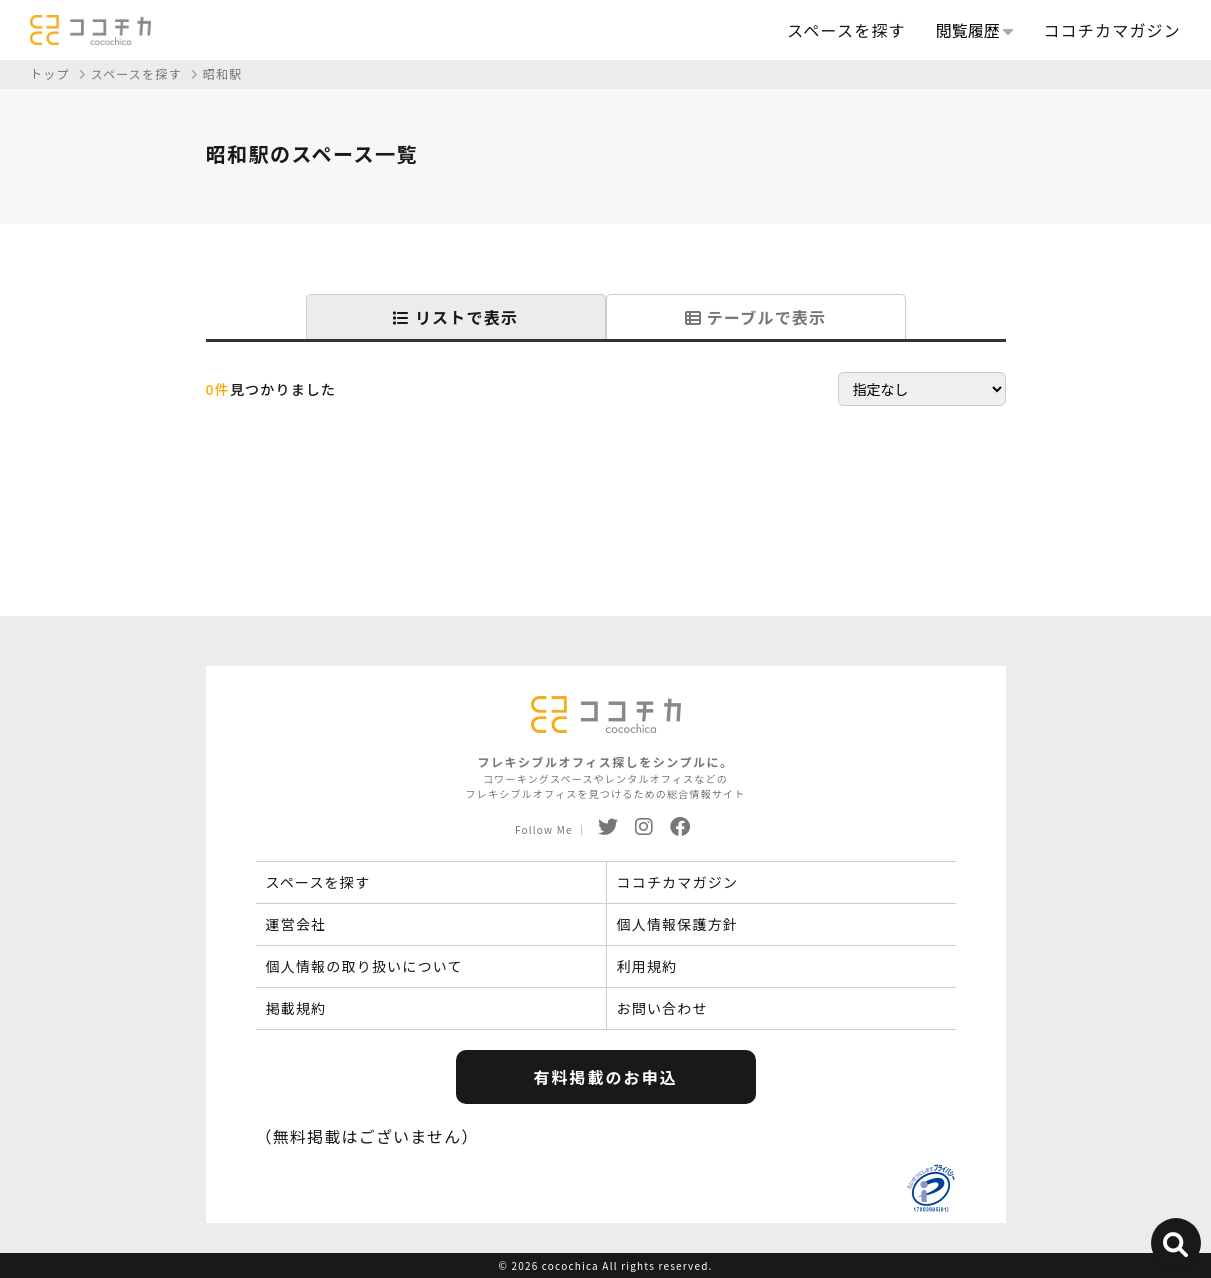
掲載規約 (296, 1008)
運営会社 (296, 924)
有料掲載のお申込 (605, 1077)
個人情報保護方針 (678, 924)
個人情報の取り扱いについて (364, 966)
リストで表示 (455, 317)
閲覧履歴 (975, 30)
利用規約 (647, 966)
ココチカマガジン (1112, 30)
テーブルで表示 (755, 317)
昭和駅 (223, 73)
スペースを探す (846, 30)
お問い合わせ (662, 1008)
